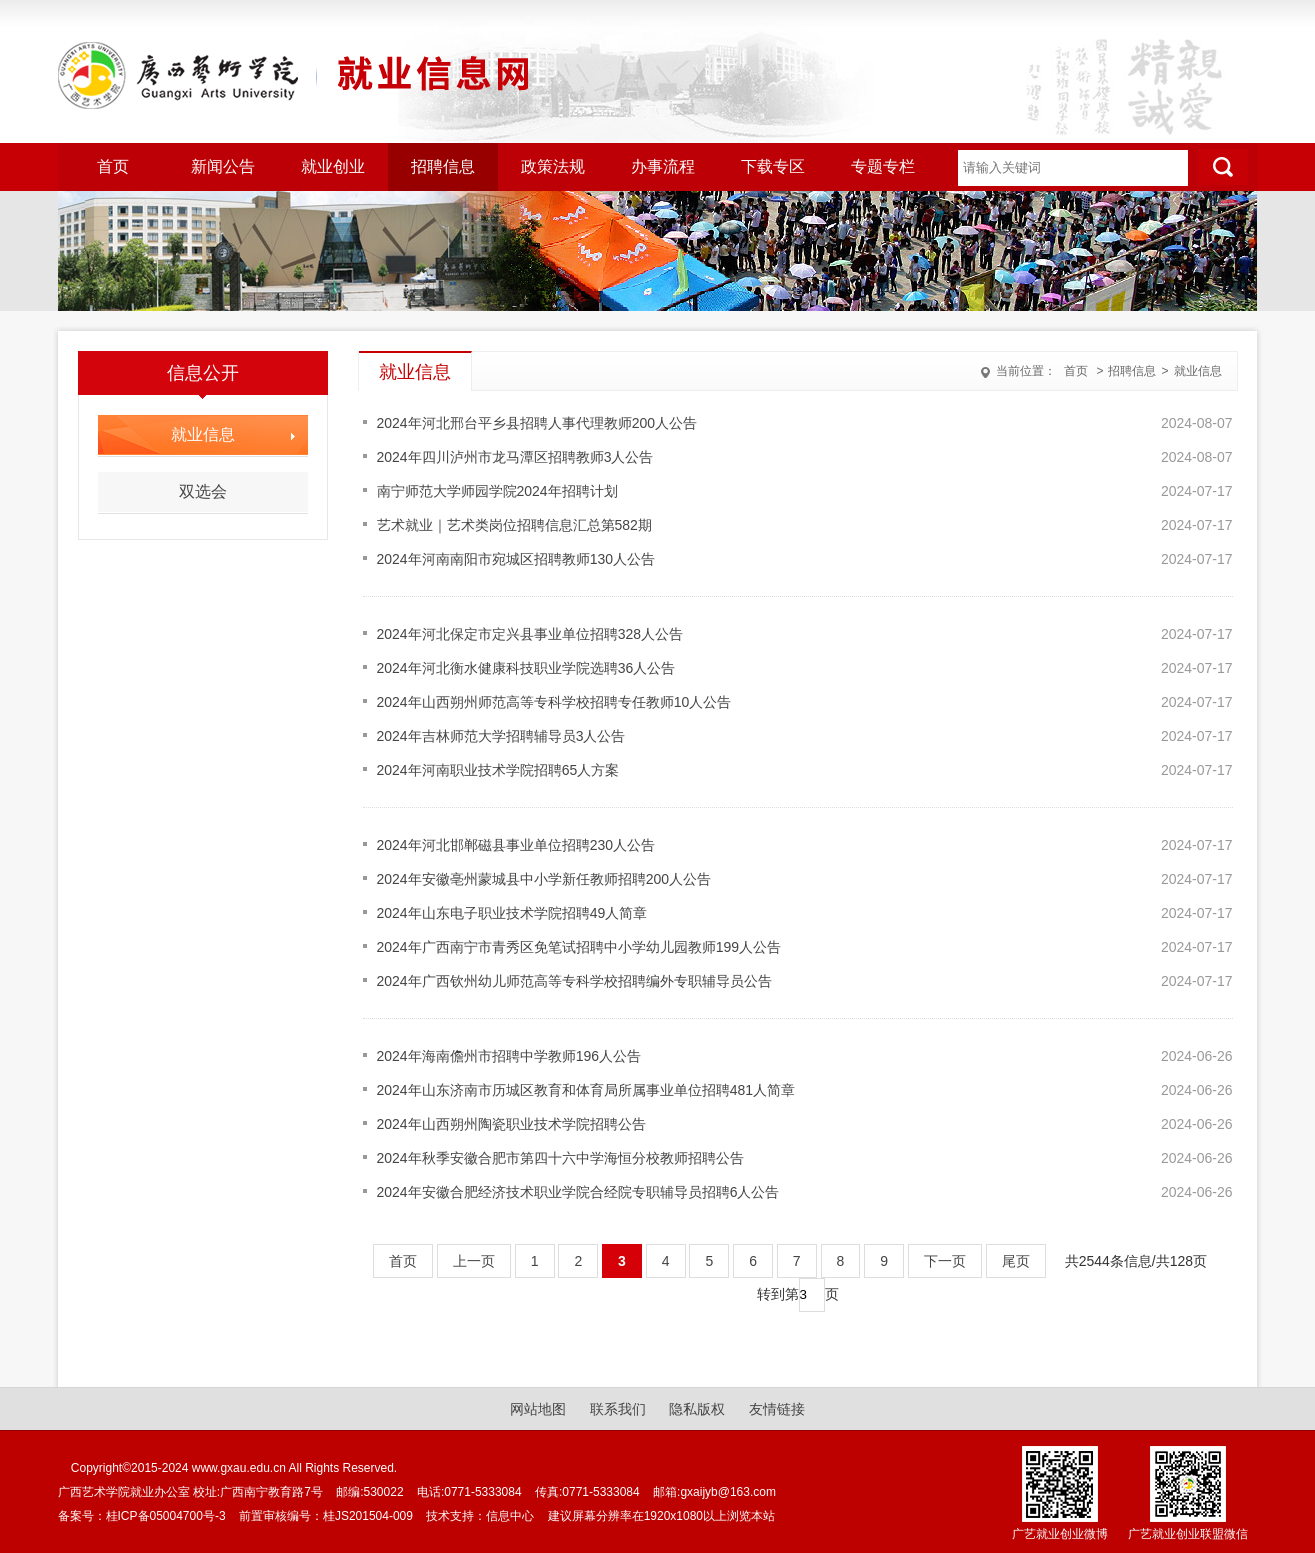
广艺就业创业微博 (1060, 1534)
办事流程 (663, 166)
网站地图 (538, 1409)
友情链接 (777, 1409)
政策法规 (553, 166)
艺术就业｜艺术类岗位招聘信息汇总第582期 (514, 525)
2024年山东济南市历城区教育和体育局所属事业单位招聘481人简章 (586, 1090)
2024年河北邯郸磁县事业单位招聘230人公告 (516, 845)
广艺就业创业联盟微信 (1188, 1534)
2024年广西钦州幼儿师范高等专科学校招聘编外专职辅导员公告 (574, 981)
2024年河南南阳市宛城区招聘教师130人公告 (516, 559)
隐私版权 (697, 1409)
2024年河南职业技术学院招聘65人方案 (498, 770)
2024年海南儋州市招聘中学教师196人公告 (509, 1056)
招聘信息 (443, 166)
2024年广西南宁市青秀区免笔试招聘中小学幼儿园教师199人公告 (579, 947)
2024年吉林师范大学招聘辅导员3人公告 (501, 736)
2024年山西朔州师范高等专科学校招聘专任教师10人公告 (554, 702)
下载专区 (773, 166)
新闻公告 (223, 166)
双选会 (203, 491)
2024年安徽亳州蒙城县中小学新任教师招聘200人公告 (544, 879)
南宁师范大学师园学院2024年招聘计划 (497, 491)
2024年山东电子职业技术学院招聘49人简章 (512, 913)
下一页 (945, 1261)
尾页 (1016, 1261)
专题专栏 (883, 166)
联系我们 (618, 1409)
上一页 (474, 1261)
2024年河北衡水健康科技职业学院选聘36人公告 (526, 668)
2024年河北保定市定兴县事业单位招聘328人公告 (530, 634)
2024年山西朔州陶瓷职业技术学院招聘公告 (511, 1124)
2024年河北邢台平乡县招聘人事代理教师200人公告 (537, 423)
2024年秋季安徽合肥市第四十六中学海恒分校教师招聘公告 (560, 1158)
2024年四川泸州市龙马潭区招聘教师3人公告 (515, 457)
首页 (113, 166)
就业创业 (333, 166)
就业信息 (1198, 371)
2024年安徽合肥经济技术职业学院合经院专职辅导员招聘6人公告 (578, 1192)
